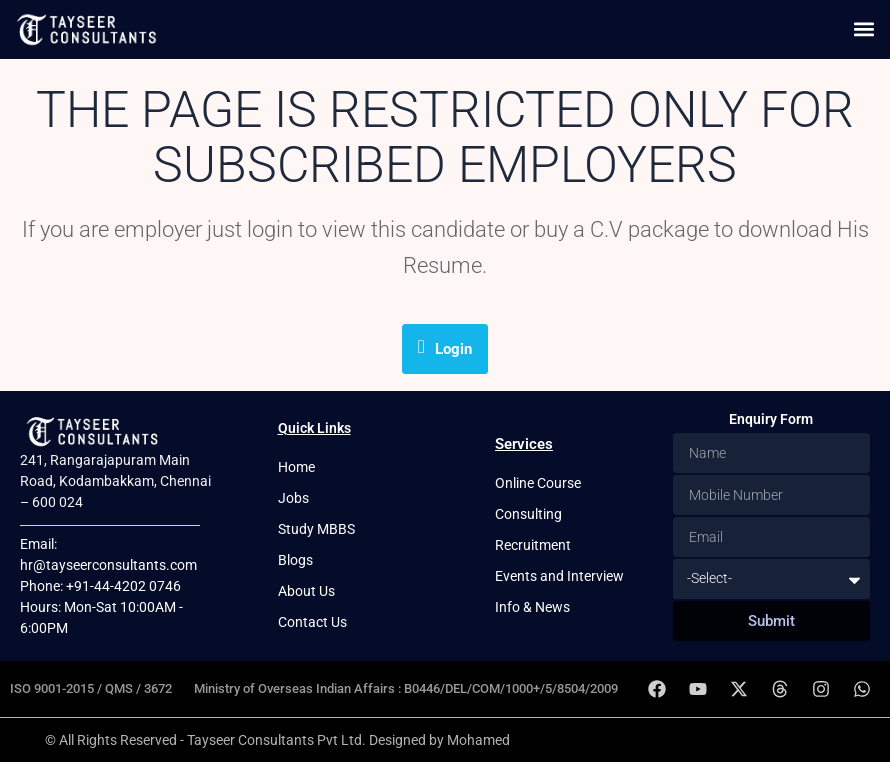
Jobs (293, 498)
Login (445, 347)
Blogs (295, 560)
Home (296, 467)
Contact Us (312, 622)
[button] (863, 29)
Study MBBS (316, 529)
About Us (306, 591)
